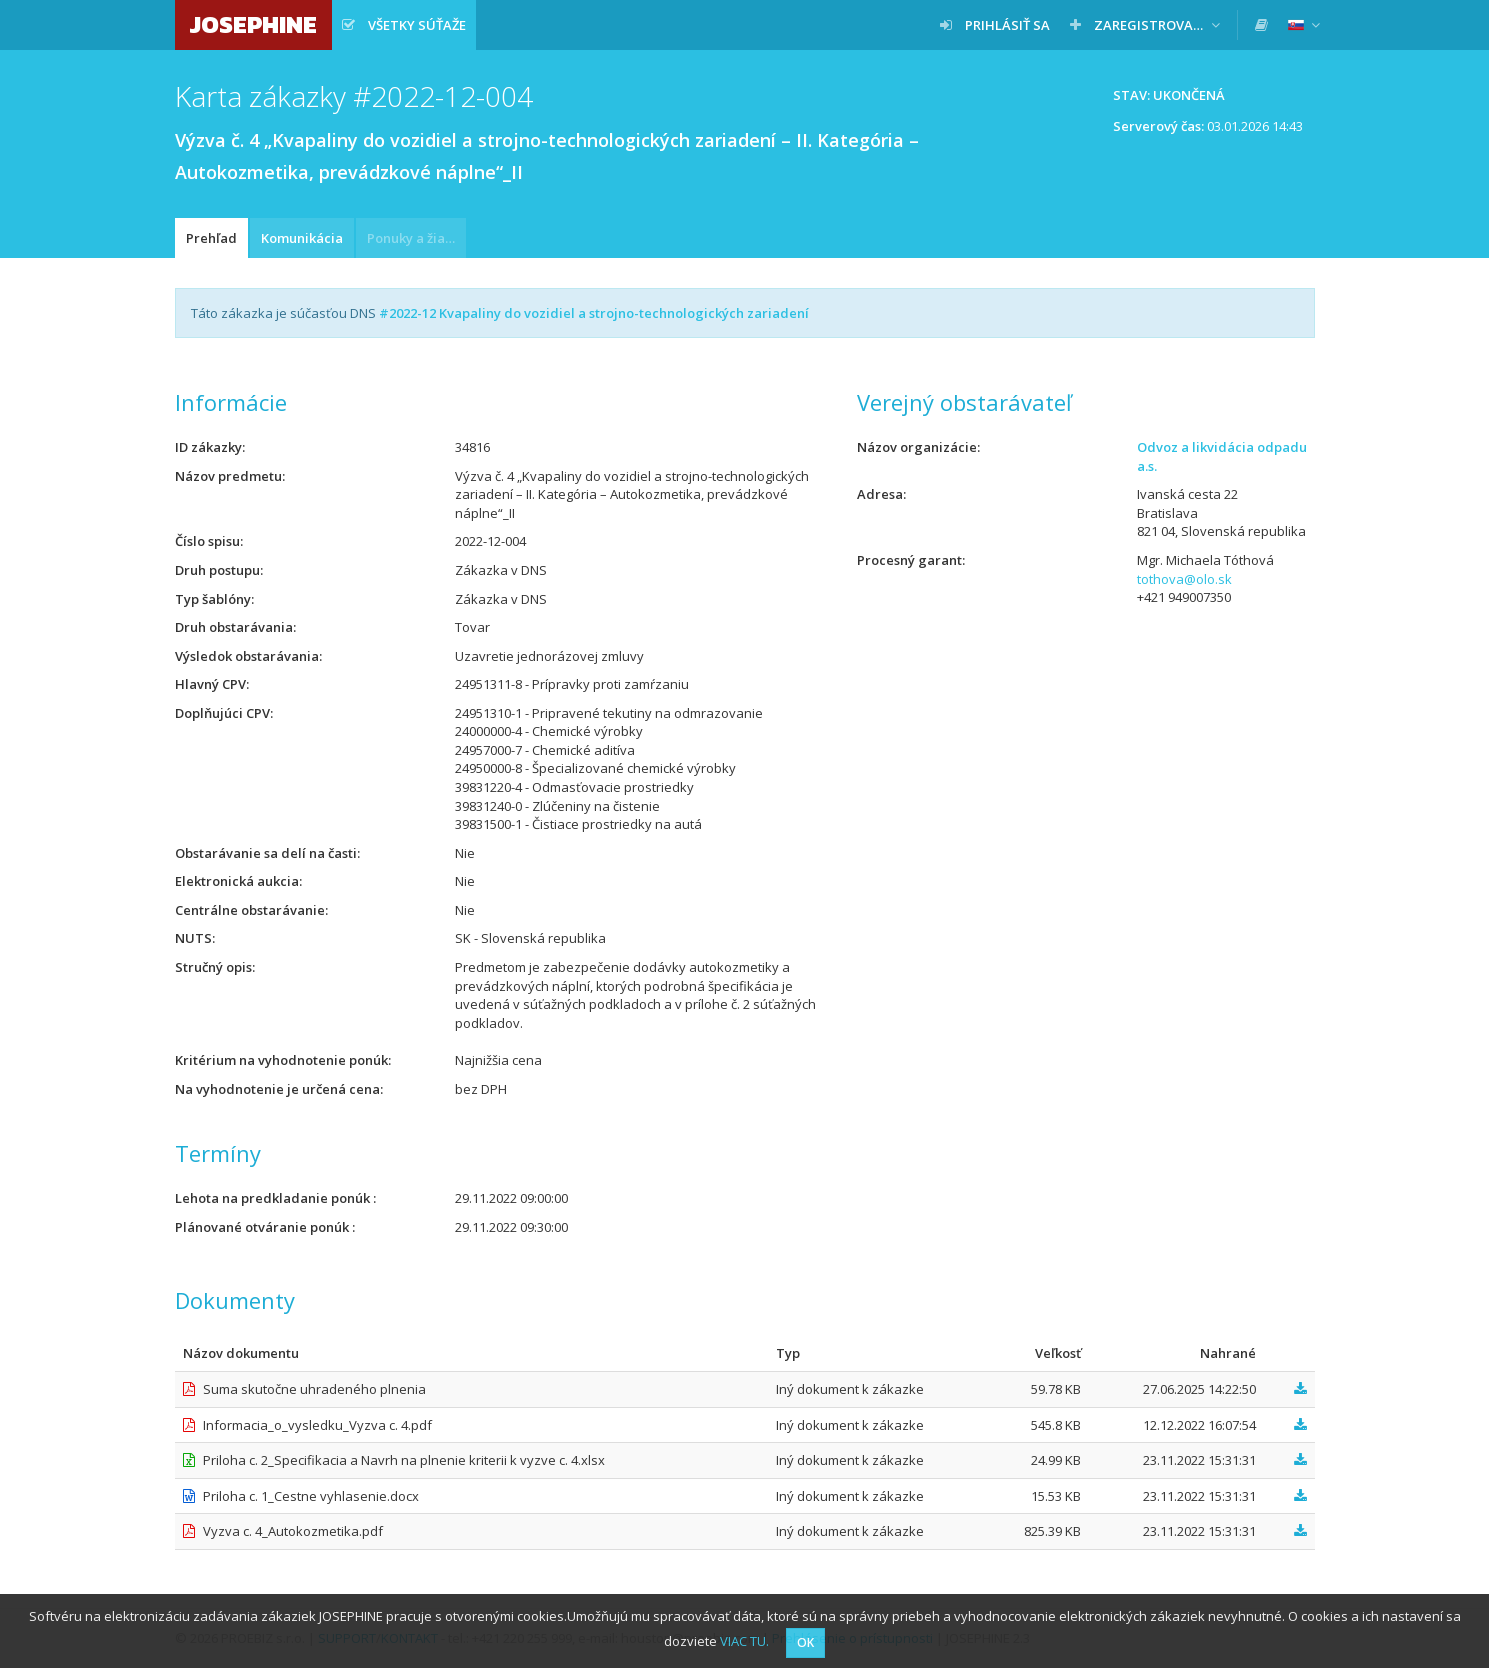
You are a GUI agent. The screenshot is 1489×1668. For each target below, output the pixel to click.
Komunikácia (302, 238)
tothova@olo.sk (1184, 579)
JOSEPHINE (253, 24)
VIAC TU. (744, 1641)
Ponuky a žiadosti (416, 238)
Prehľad (211, 238)
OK (805, 1642)
